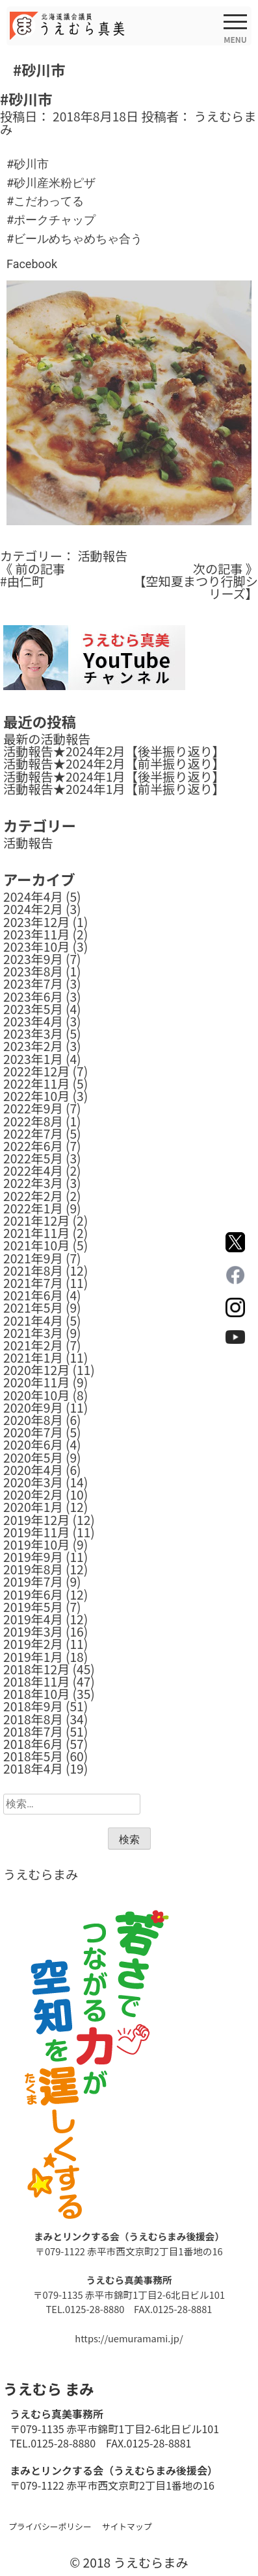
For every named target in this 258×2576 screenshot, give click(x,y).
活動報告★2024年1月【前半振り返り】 (114, 789)
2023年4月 (33, 1021)
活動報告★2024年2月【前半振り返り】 (114, 763)
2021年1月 (33, 1357)
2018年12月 (36, 1669)
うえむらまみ (40, 1874)
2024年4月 (33, 896)
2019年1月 (33, 1657)
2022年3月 (33, 1183)
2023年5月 (33, 1009)
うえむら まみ (48, 2388)
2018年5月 (33, 1756)
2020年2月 (33, 1494)
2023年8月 (33, 971)
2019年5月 (33, 1607)
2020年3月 (33, 1482)
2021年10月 (36, 1245)
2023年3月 (33, 1033)
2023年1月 (33, 1059)
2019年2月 (33, 1644)
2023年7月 (33, 983)
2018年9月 (33, 1706)
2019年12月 (36, 1520)
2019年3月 (33, 1631)
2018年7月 (33, 1731)
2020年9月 (33, 1407)
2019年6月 (33, 1594)
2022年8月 (33, 1121)
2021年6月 (33, 1295)
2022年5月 (33, 1158)
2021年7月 (33, 1283)
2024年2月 (33, 909)
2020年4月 (33, 1470)
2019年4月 (33, 1619)
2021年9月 (33, 1258)
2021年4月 (33, 1320)
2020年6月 (33, 1444)
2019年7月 (33, 1581)
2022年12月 (36, 1071)
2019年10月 (36, 1544)
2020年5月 (33, 1457)
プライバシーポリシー (50, 2526)
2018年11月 (36, 1681)
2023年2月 (33, 1046)
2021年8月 (33, 1270)
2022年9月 (33, 1108)
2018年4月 (33, 1768)
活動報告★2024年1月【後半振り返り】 (114, 776)
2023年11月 (36, 934)
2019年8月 (33, 1569)
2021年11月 (36, 1233)
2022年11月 (36, 1083)
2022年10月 (36, 1096)
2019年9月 (33, 1557)
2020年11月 (36, 1382)
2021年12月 (36, 1220)
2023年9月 (33, 959)
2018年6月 (33, 1744)
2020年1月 (33, 1507)
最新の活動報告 (46, 739)
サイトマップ (127, 2526)
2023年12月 (36, 922)
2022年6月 (33, 1146)
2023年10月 (36, 946)
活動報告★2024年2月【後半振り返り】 (114, 751)
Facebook (31, 264)
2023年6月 (33, 996)
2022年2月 (33, 1196)
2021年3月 (33, 1333)
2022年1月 (33, 1208)
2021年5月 (33, 1307)
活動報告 (102, 556)
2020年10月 (36, 1395)
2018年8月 (33, 1719)
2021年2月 (33, 1345)
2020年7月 (33, 1432)
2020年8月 (33, 1420)
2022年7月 (33, 1133)
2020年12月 (36, 1370)
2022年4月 (33, 1170)
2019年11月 (36, 1532)
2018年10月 (36, 1694)
